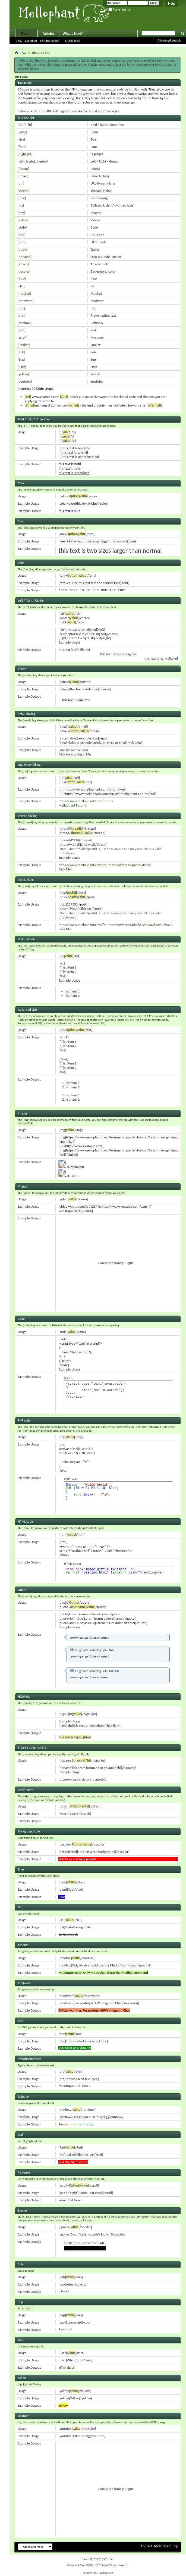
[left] (21, 161)
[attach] (23, 264)
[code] (22, 227)
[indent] (23, 169)
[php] (21, 235)
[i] (24, 125)
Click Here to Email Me (74, 754)
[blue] (22, 279)
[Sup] (21, 359)
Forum (26, 34)
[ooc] (21, 308)
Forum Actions (49, 40)
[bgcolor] (24, 271)
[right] (30, 161)
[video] (23, 220)
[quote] (23, 249)
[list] (21, 205)
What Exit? (66, 2367)
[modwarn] (26, 301)
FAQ (19, 40)
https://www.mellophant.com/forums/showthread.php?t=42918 (104, 865)
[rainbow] (24, 323)
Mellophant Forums (72, 805)
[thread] (23, 191)
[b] (20, 125)
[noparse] (24, 257)
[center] (42, 161)
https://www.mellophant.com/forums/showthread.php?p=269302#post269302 (115, 925)
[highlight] (25, 154)
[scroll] (22, 337)
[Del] (21, 286)
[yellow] (23, 374)
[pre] (21, 315)
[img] (21, 213)
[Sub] (21, 352)
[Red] (21, 330)
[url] (21, 183)
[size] (21, 139)
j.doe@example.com (73, 750)
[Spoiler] (24, 345)
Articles (49, 34)
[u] (30, 125)
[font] (22, 147)
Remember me (119, 9)
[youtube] (25, 381)
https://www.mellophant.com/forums (85, 801)
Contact (146, 2546)
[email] (23, 176)
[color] (22, 132)
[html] (22, 242)
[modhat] (24, 293)
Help (171, 3)
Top (175, 2546)
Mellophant (162, 2546)
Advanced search (169, 40)
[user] (22, 367)
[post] (22, 198)
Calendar (31, 40)
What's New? (73, 34)
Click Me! (65, 869)
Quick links (72, 40)
